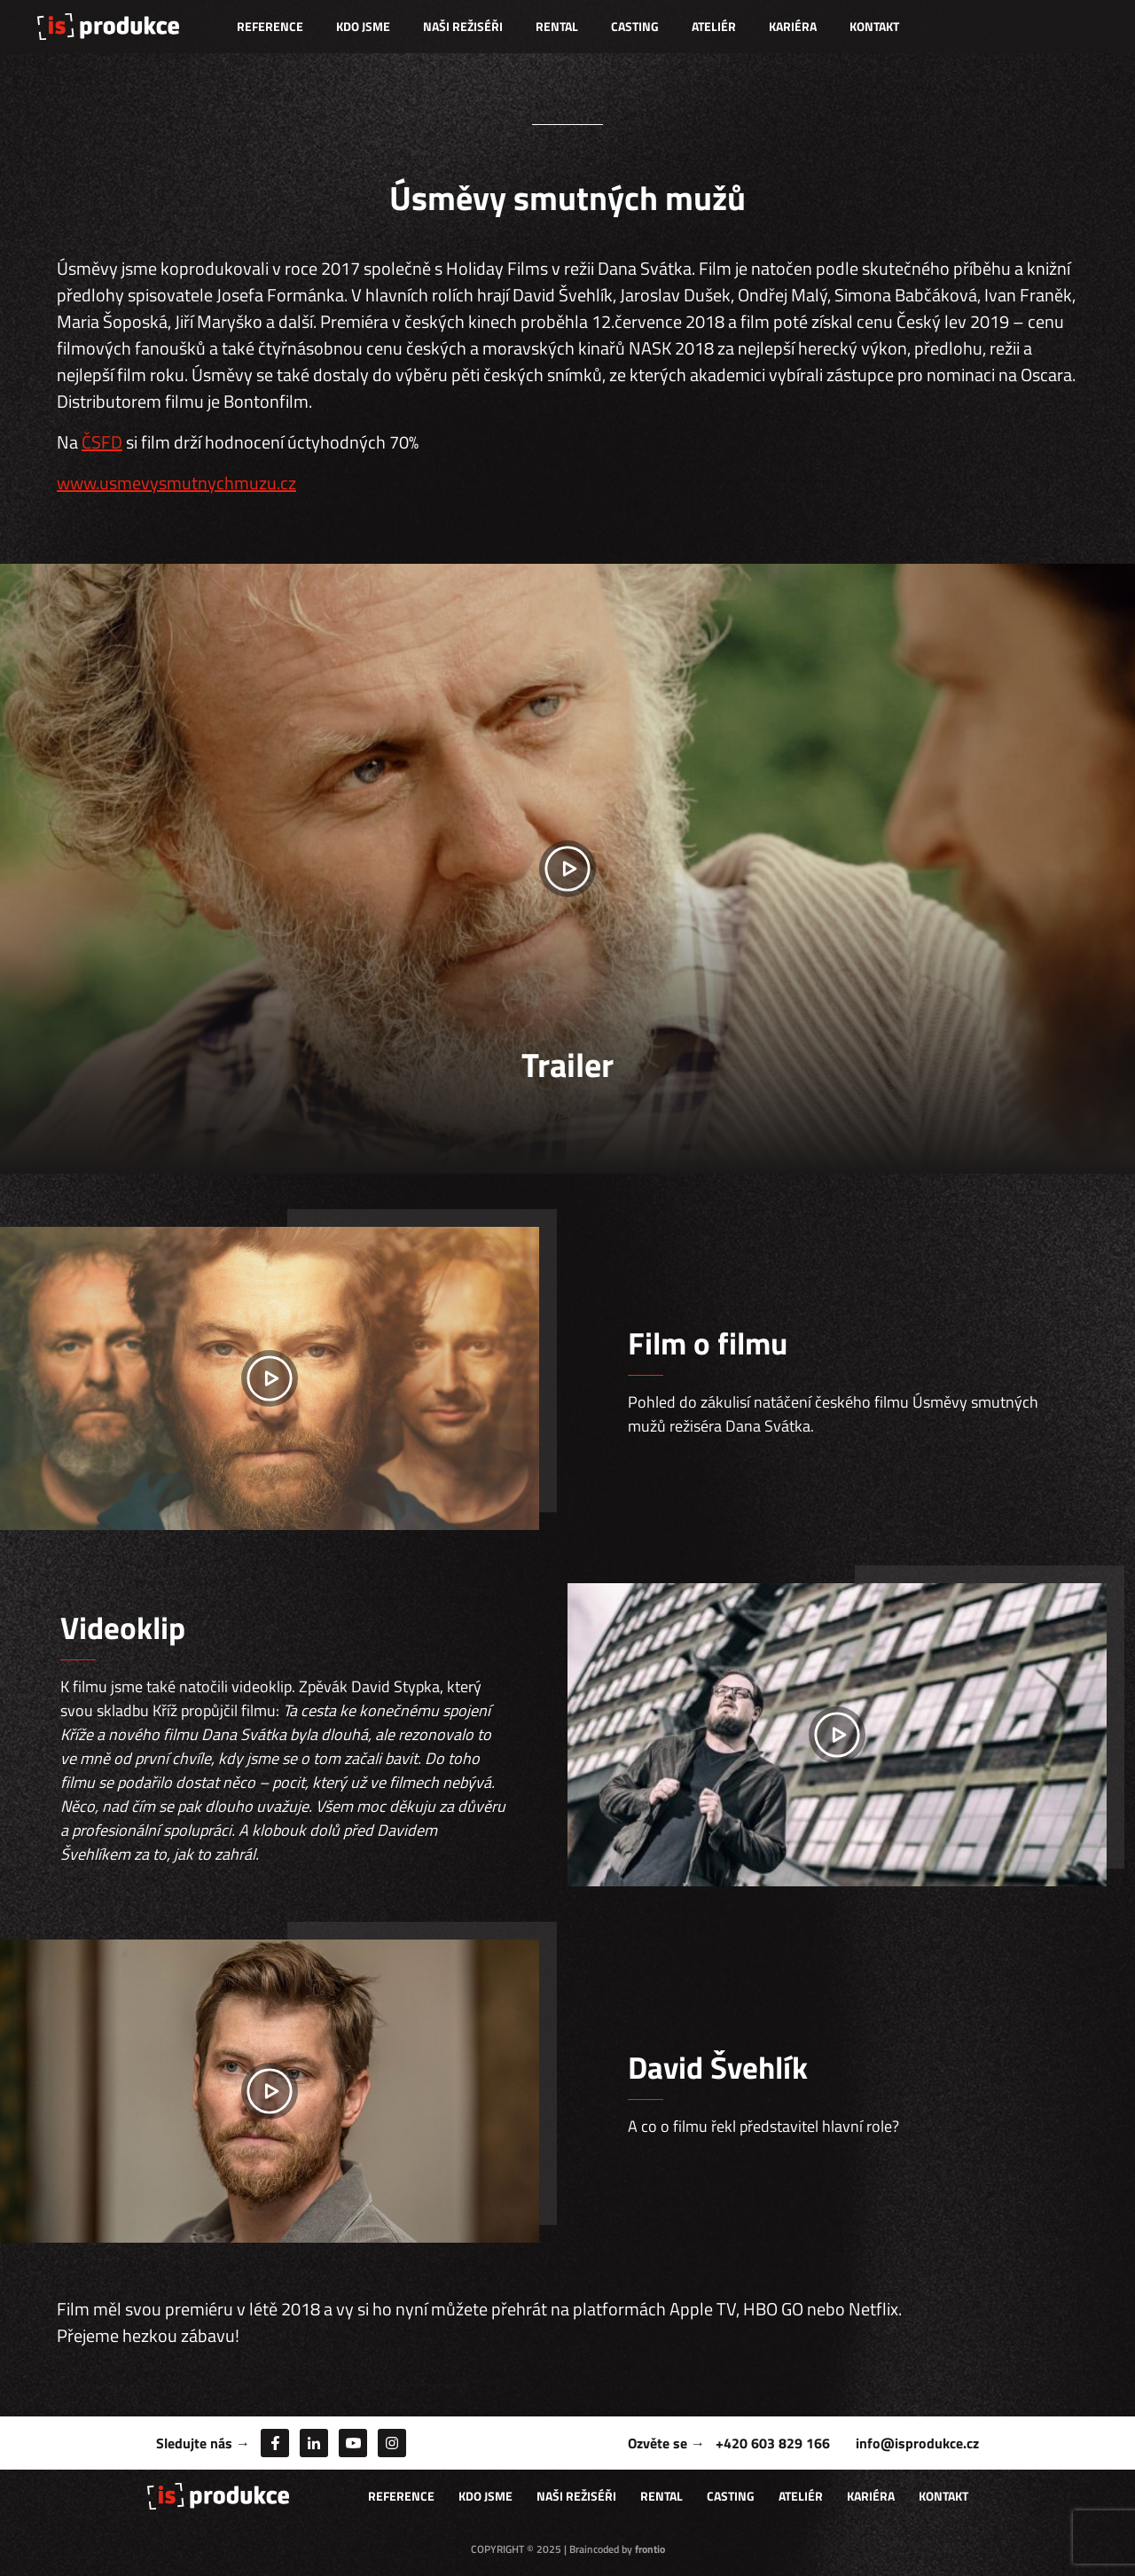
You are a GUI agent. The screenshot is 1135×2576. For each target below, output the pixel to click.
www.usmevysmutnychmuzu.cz (176, 482)
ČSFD (102, 442)
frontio (650, 2549)
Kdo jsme (363, 26)
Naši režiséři (463, 26)
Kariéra (793, 26)
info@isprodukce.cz (917, 2443)
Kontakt (874, 26)
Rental (557, 26)
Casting (635, 26)
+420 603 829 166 (773, 2443)
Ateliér (714, 26)
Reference (270, 26)
